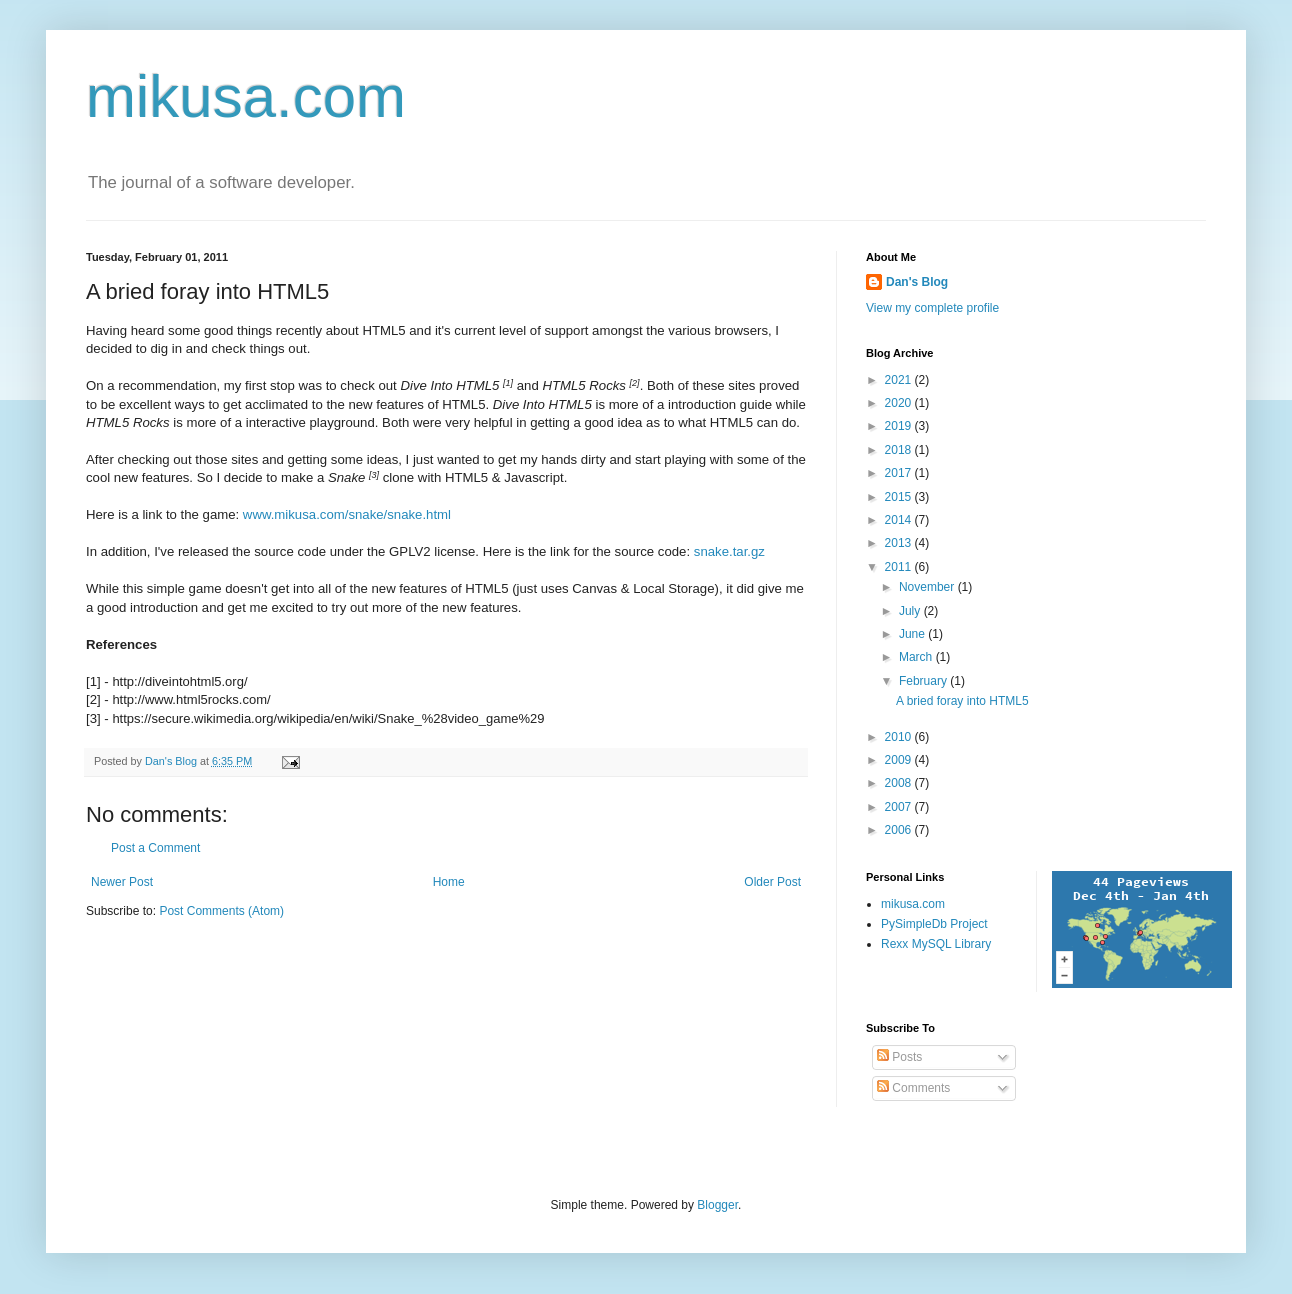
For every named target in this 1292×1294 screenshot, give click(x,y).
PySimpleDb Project (934, 924)
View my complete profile (932, 308)
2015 (900, 497)
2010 (900, 737)
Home (449, 882)
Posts (899, 1057)
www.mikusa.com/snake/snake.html (347, 514)
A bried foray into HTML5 (962, 701)
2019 (900, 426)
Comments (913, 1088)
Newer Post (122, 882)
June (913, 634)
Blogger (717, 1205)
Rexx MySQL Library (936, 944)
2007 (900, 807)
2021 (900, 380)
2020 (900, 403)
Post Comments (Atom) (221, 911)
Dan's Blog (917, 282)
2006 (900, 830)
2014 (900, 520)
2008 (900, 783)
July (911, 611)
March (917, 657)
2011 (900, 567)
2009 (900, 760)
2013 (900, 543)
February (924, 681)
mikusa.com (246, 96)
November (928, 587)
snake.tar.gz (729, 551)
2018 (900, 450)
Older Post (772, 882)
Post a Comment (155, 848)
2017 (900, 473)
